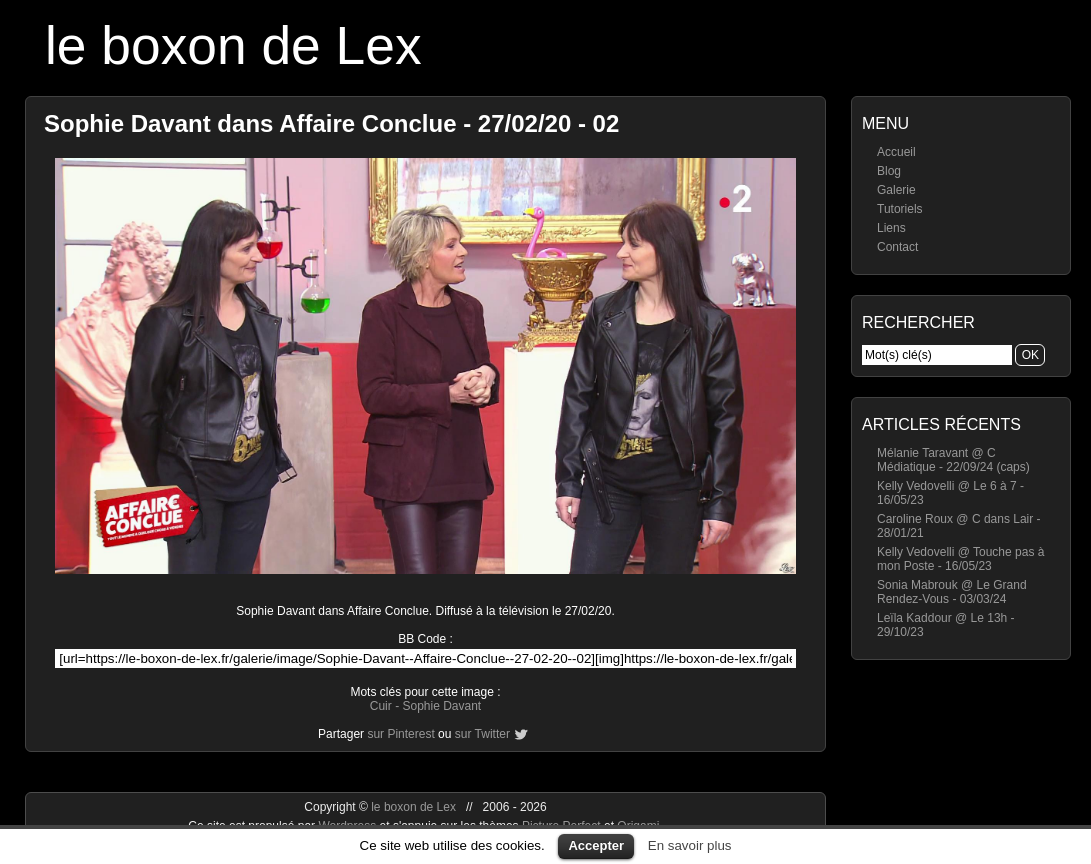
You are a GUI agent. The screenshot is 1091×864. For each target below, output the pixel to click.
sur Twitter (482, 734)
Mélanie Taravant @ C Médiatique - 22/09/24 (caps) (953, 460)
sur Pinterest (400, 734)
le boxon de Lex (233, 45)
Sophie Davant (441, 706)
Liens (891, 228)
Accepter (596, 845)
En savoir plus (690, 845)
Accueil (896, 152)
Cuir (381, 706)
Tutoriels (900, 209)
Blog (889, 171)
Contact (897, 247)
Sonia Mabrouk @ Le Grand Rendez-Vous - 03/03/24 (952, 592)
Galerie (896, 190)
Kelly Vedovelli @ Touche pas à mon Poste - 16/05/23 (960, 559)
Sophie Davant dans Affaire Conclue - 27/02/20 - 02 (331, 123)
